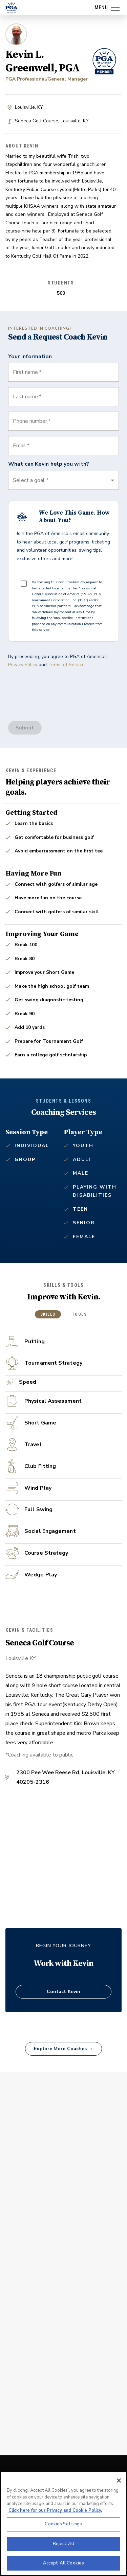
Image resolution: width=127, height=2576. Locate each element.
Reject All (63, 2544)
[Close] (118, 2480)
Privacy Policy (22, 664)
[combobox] (63, 445)
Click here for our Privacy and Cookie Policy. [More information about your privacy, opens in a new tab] (55, 2510)
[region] (63, 2523)
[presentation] (59, 688)
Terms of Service (66, 664)
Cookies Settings (63, 2524)
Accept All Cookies (63, 2563)
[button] (63, 480)
